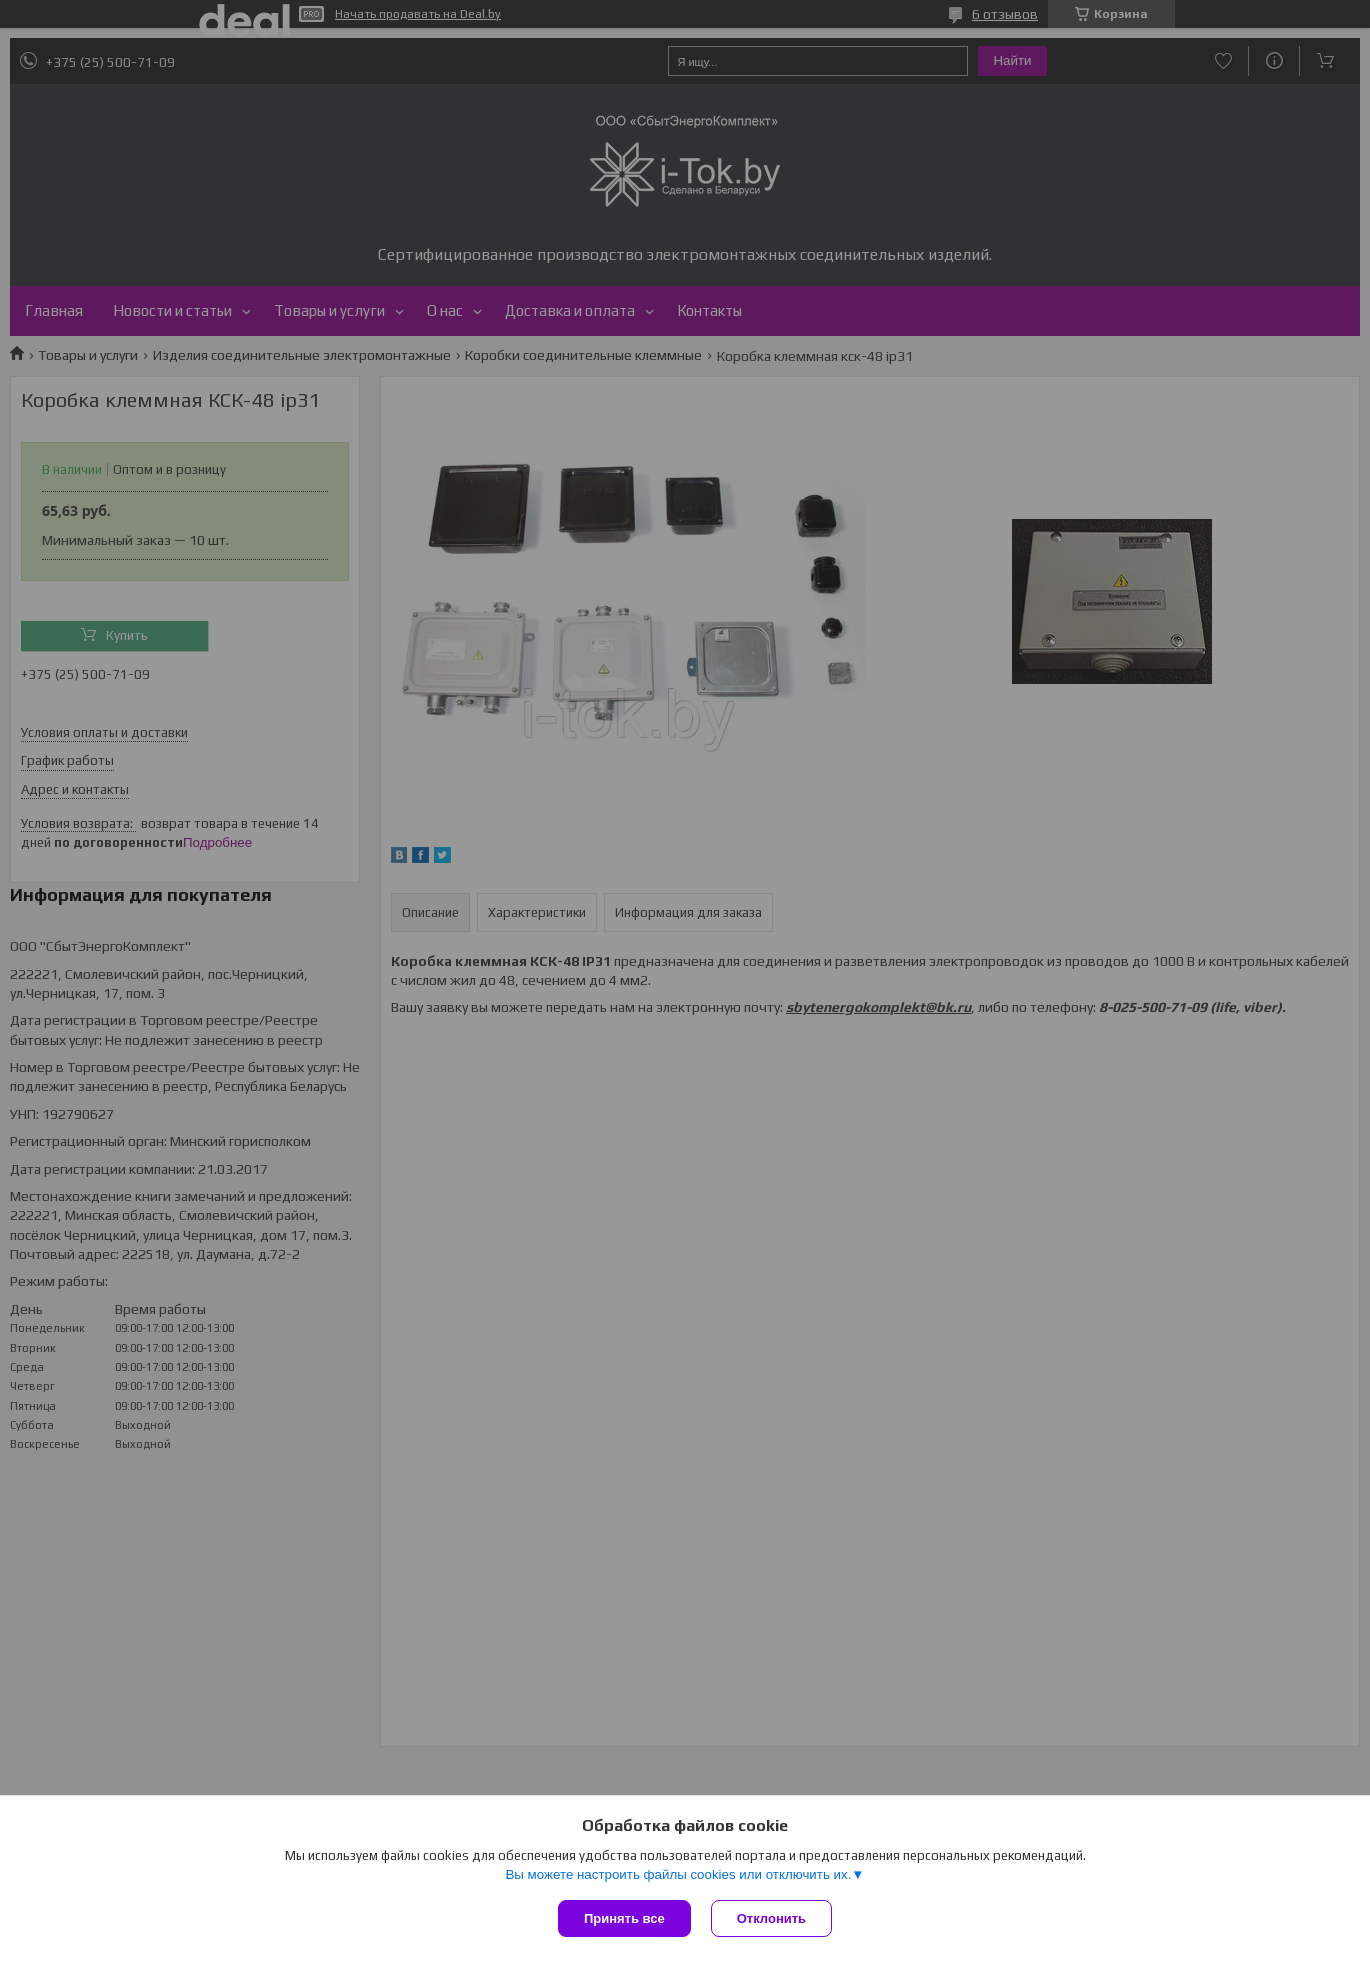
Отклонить (771, 1918)
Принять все (624, 1918)
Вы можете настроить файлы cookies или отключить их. (678, 1874)
